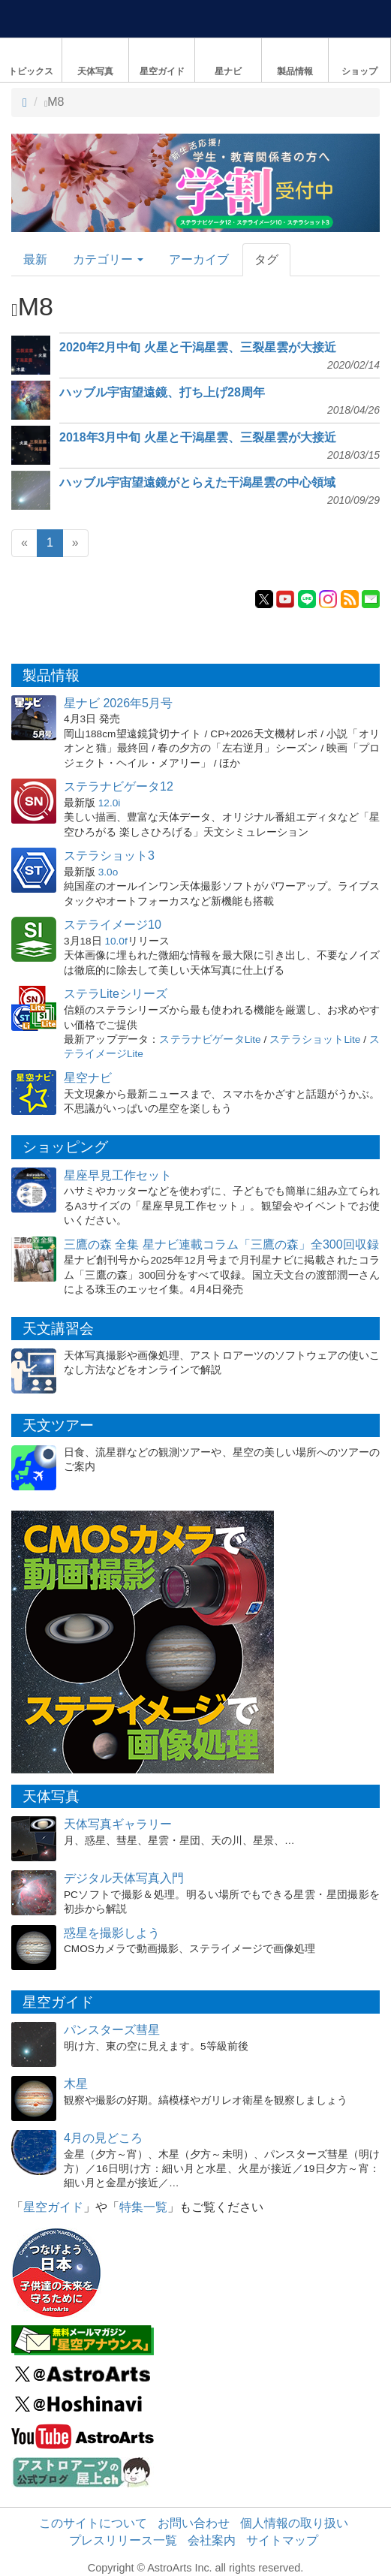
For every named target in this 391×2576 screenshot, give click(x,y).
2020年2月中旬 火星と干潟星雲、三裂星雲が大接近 (197, 347)
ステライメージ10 (112, 924)
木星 (76, 2083)
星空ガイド (53, 2207)
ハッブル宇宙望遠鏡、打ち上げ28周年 (162, 392)
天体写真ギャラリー (118, 1824)
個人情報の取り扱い (294, 2523)
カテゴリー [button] (108, 259)
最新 (35, 259)
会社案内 (212, 2540)
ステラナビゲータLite (209, 1039)
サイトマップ (282, 2540)
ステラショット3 (109, 855)
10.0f (115, 941)
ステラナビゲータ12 (118, 786)
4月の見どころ (103, 2138)
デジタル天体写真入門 (124, 1878)
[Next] (75, 543)
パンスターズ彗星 (112, 2029)
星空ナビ (88, 1077)
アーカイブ (199, 259)
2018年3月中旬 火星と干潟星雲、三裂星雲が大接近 (197, 437)
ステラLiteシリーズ (115, 993)
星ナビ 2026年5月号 (118, 703)
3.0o (108, 872)
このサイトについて (93, 2523)
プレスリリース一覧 (123, 2540)
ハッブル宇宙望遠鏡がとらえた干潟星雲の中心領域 (197, 482)
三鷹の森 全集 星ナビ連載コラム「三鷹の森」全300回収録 (221, 1244)
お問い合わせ (194, 2523)
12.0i (109, 803)
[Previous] (24, 543)
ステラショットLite (314, 1039)
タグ (266, 259)
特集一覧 (143, 2207)
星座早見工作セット (118, 1175)
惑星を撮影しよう (112, 1933)
